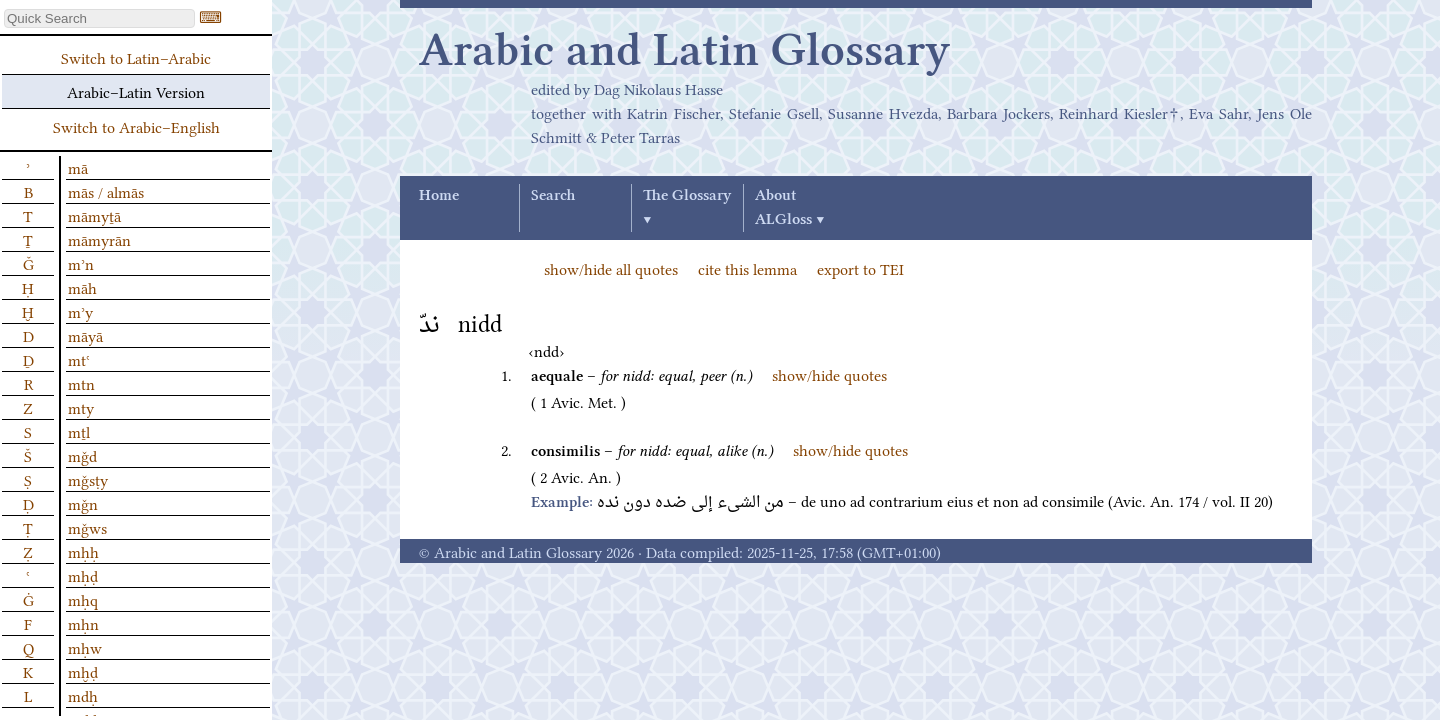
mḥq (83, 599)
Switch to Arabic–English (136, 126)
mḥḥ (83, 551)
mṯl (79, 431)
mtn (81, 383)
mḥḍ (83, 575)
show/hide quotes (829, 374)
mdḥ (83, 695)
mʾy (80, 311)
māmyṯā (94, 215)
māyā (85, 335)
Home (439, 196)
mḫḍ (83, 671)
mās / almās (106, 191)
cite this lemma (747, 268)
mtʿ (79, 359)
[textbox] (99, 18)
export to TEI (860, 268)
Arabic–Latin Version (136, 91)
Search (553, 196)
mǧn (83, 503)
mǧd (82, 455)
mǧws (87, 527)
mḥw (85, 647)
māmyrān (99, 239)
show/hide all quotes (611, 268)
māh (82, 287)
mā (78, 167)
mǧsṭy (88, 479)
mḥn (83, 623)
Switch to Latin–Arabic (136, 57)
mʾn (81, 263)
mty (81, 407)
